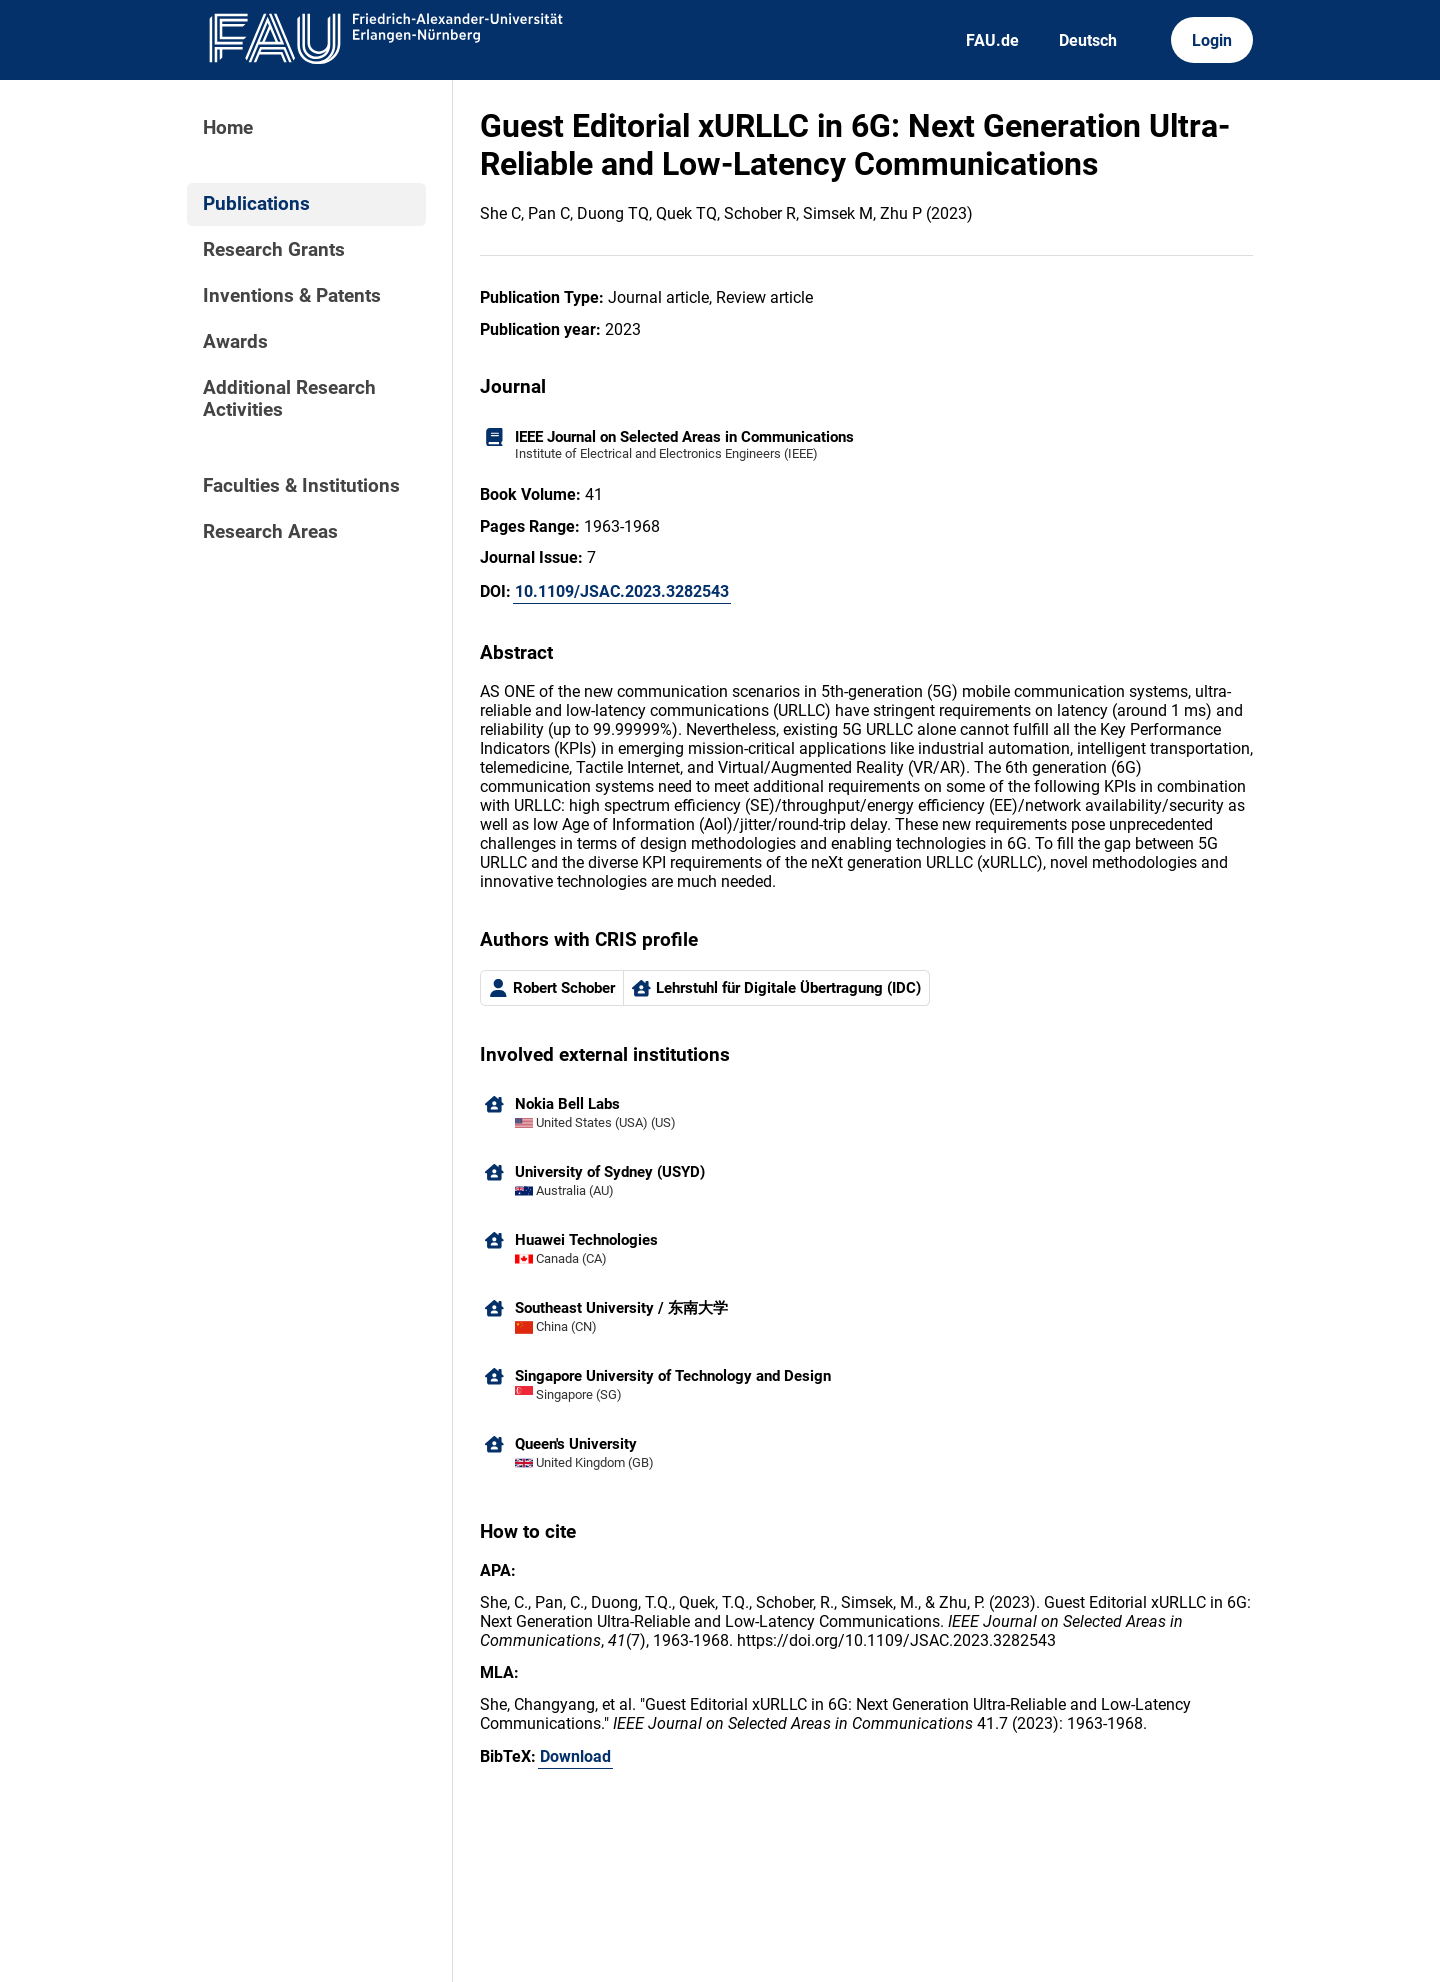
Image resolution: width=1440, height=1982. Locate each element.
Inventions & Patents (292, 296)
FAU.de (992, 40)
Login (1212, 40)
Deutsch (1088, 40)
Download (575, 1756)
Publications (256, 204)
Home (228, 128)
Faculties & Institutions (301, 486)
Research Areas (270, 532)
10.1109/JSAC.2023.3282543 (622, 591)
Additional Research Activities (289, 399)
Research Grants (274, 250)
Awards (235, 342)
